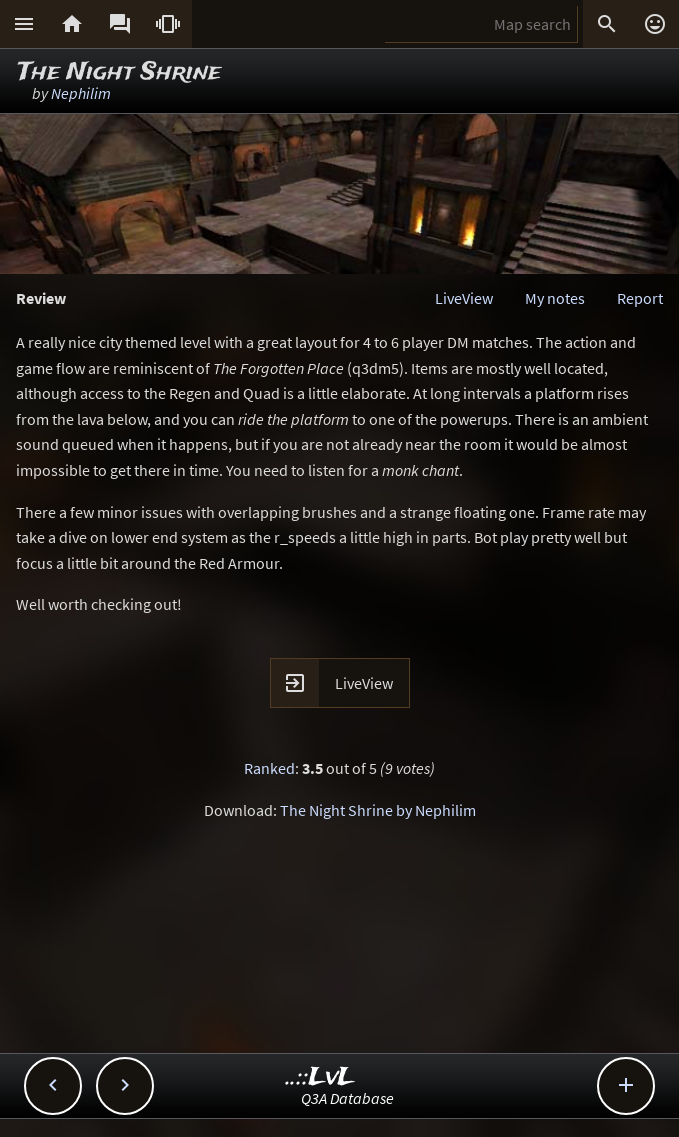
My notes (555, 298)
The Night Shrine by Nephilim (378, 810)
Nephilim (81, 93)
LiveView (464, 298)
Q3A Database (347, 1098)
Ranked (269, 768)
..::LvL (320, 1077)
